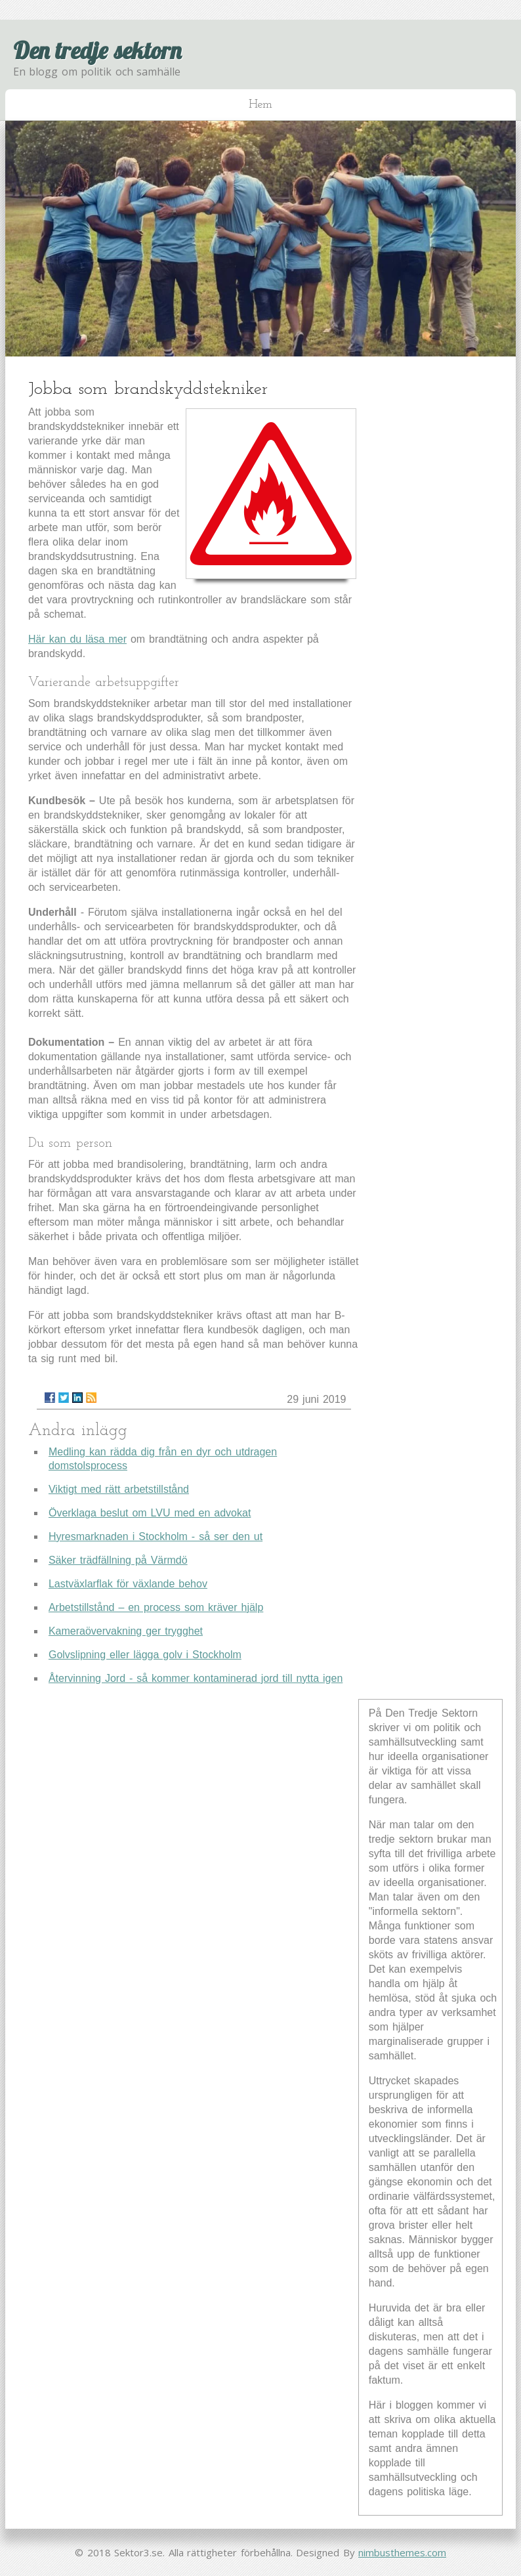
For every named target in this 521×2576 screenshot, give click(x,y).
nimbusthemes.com (402, 2552)
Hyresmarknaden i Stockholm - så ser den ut (155, 1536)
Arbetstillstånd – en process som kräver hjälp (156, 1607)
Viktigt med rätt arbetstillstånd (119, 1489)
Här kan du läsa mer (77, 639)
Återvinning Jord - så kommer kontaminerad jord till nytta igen (196, 1678)
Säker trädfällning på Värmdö (118, 1560)
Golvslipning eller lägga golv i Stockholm (145, 1654)
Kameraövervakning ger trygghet (126, 1631)
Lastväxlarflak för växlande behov (128, 1583)
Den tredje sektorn (97, 50)
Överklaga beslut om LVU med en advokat (150, 1512)
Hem (260, 104)
